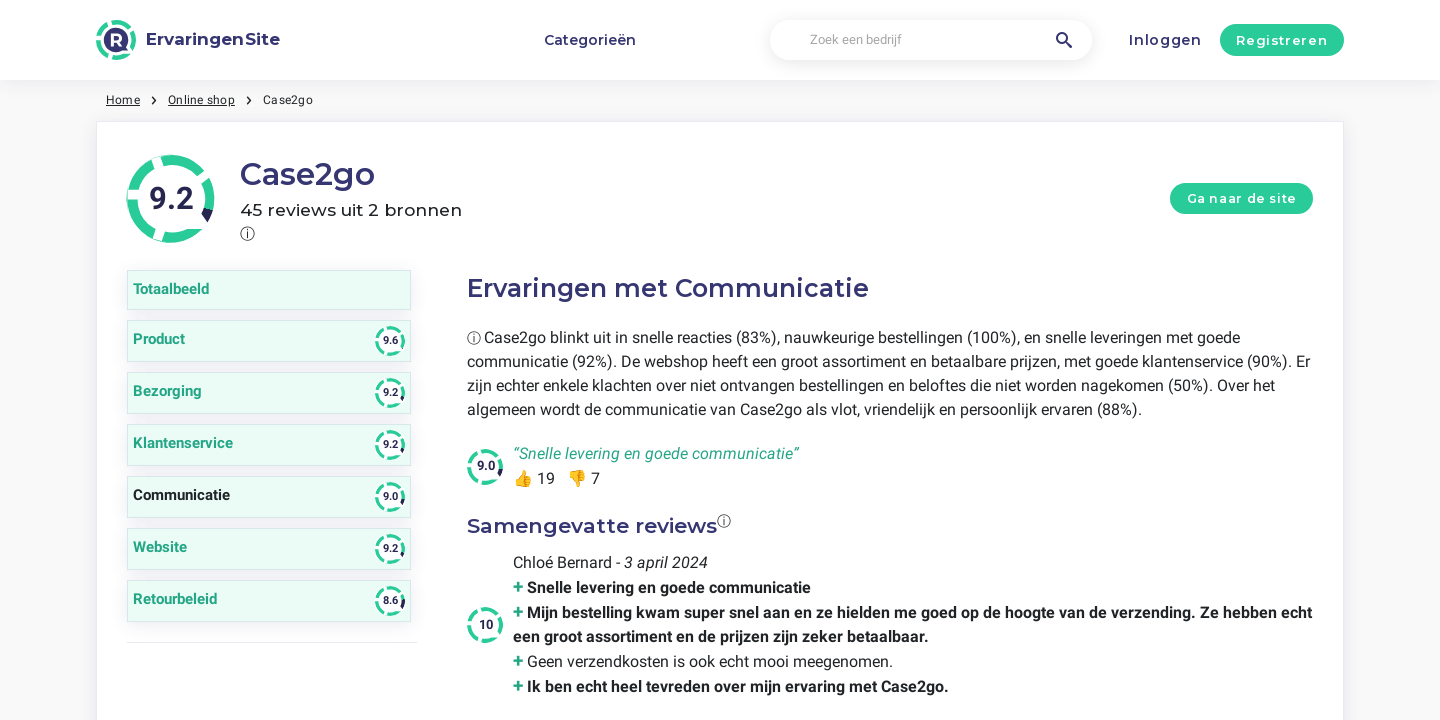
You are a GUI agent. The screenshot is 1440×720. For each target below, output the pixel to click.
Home (123, 100)
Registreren (1281, 40)
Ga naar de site (1242, 198)
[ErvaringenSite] (188, 40)
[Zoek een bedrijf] (930, 40)
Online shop (201, 100)
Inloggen (1165, 40)
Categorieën (590, 40)
